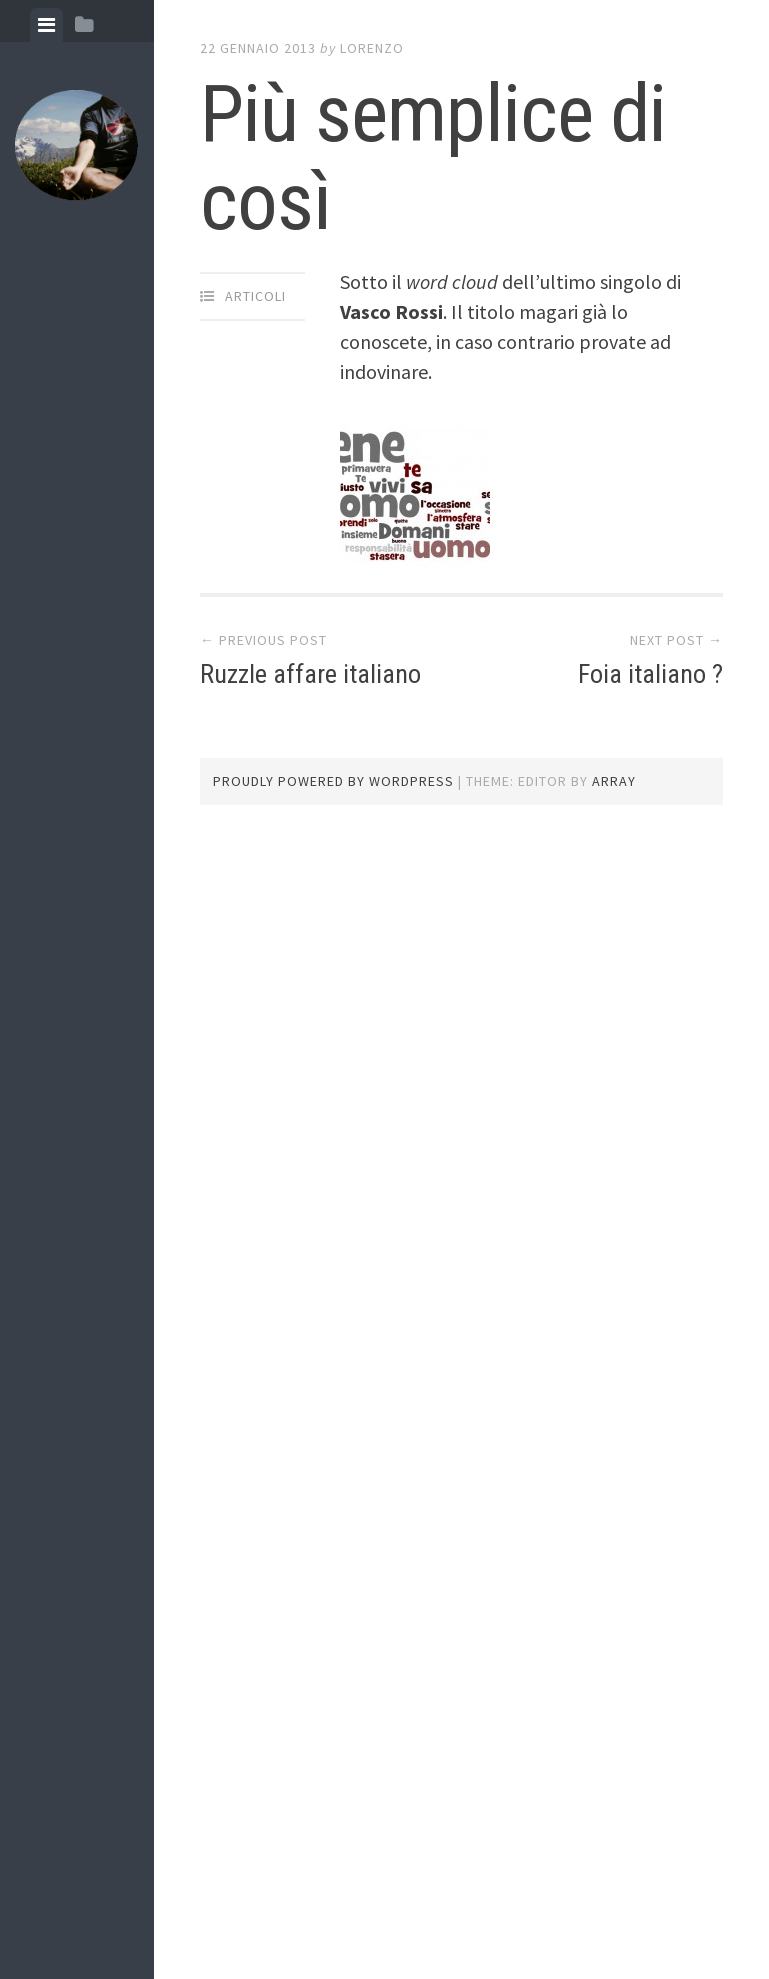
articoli (255, 296)
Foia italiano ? (650, 674)
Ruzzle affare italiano (310, 674)
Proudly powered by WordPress (333, 781)
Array (614, 781)
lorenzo (372, 48)
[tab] (46, 25)
